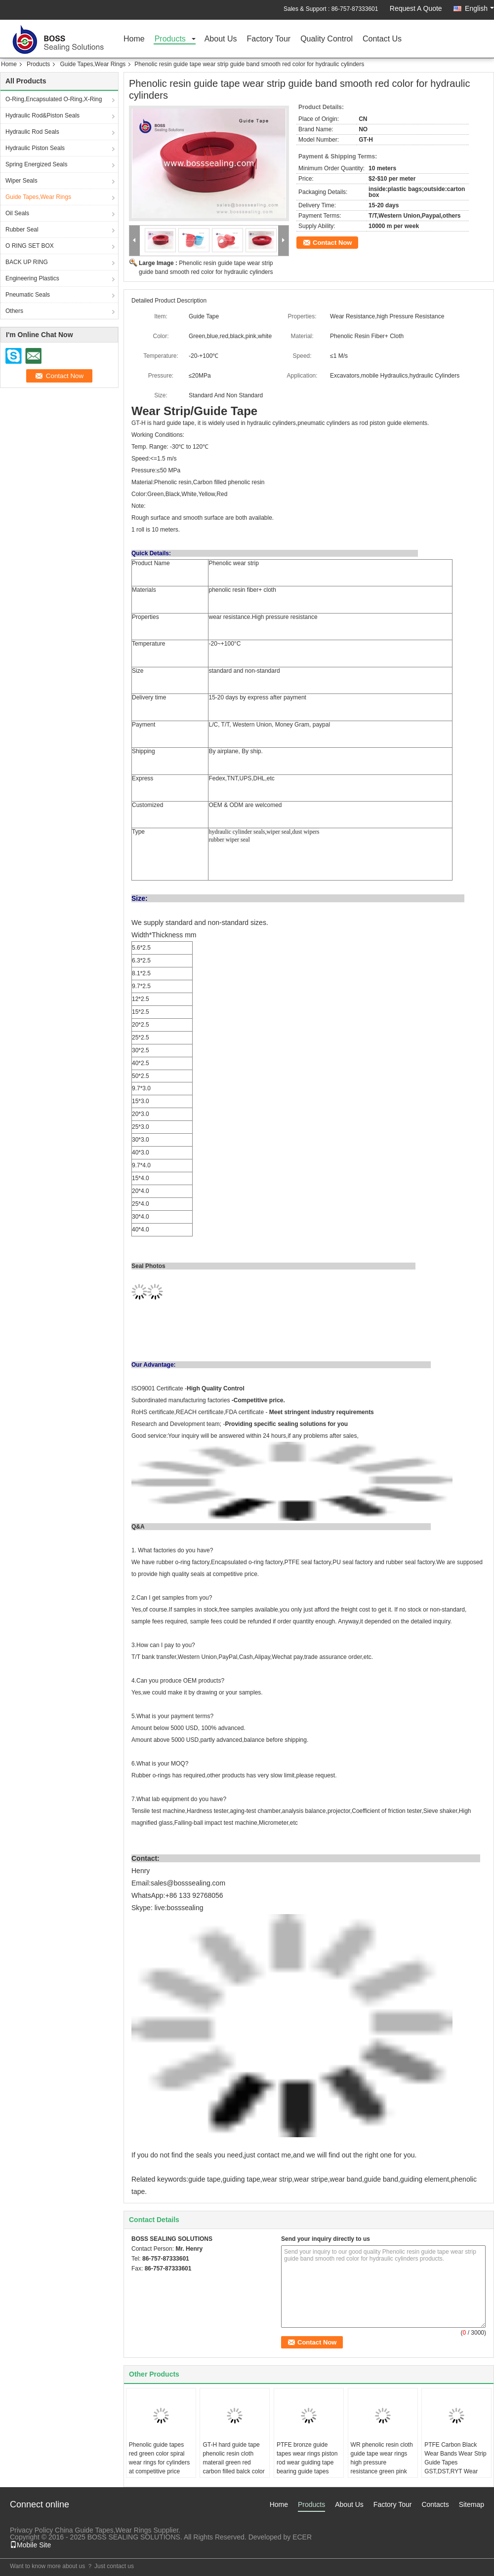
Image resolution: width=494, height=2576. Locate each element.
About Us (221, 39)
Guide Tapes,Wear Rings (92, 64)
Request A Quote (416, 8)
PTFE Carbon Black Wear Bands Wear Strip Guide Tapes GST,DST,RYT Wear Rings (455, 2462)
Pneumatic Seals (27, 294)
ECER (302, 2537)
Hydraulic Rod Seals (32, 131)
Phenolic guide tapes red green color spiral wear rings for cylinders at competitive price (159, 2458)
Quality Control (326, 39)
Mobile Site (30, 2545)
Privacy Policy (31, 2530)
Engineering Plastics (32, 278)
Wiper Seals (21, 180)
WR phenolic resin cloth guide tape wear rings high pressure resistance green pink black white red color (382, 2462)
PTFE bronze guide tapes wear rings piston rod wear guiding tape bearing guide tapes (307, 2458)
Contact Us (382, 39)
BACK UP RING (26, 262)
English (479, 8)
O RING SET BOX (29, 245)
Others (14, 311)
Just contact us (114, 2566)
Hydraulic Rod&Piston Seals (42, 115)
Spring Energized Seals (36, 164)
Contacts (435, 2504)
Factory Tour (269, 39)
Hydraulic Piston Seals (35, 148)
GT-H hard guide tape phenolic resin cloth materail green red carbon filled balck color (233, 2458)
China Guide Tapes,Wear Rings (103, 2530)
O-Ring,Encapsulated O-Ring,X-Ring (53, 99)
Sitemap (471, 2504)
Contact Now (332, 242)
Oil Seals (17, 213)
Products (170, 39)
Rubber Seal (22, 229)
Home (134, 39)
